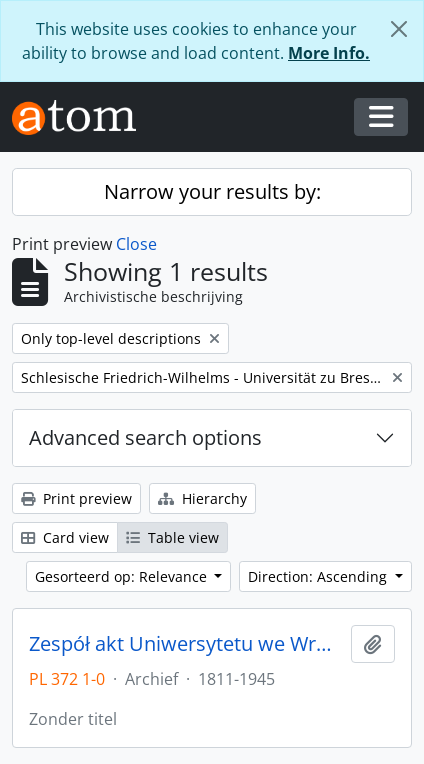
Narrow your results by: (212, 191)
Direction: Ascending (319, 576)
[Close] (399, 29)
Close (136, 244)
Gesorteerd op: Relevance (123, 576)
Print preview (76, 498)
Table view (172, 537)
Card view (65, 537)
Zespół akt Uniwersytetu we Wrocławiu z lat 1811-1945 (186, 644)
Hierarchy (202, 498)
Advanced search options (145, 437)
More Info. (329, 53)
